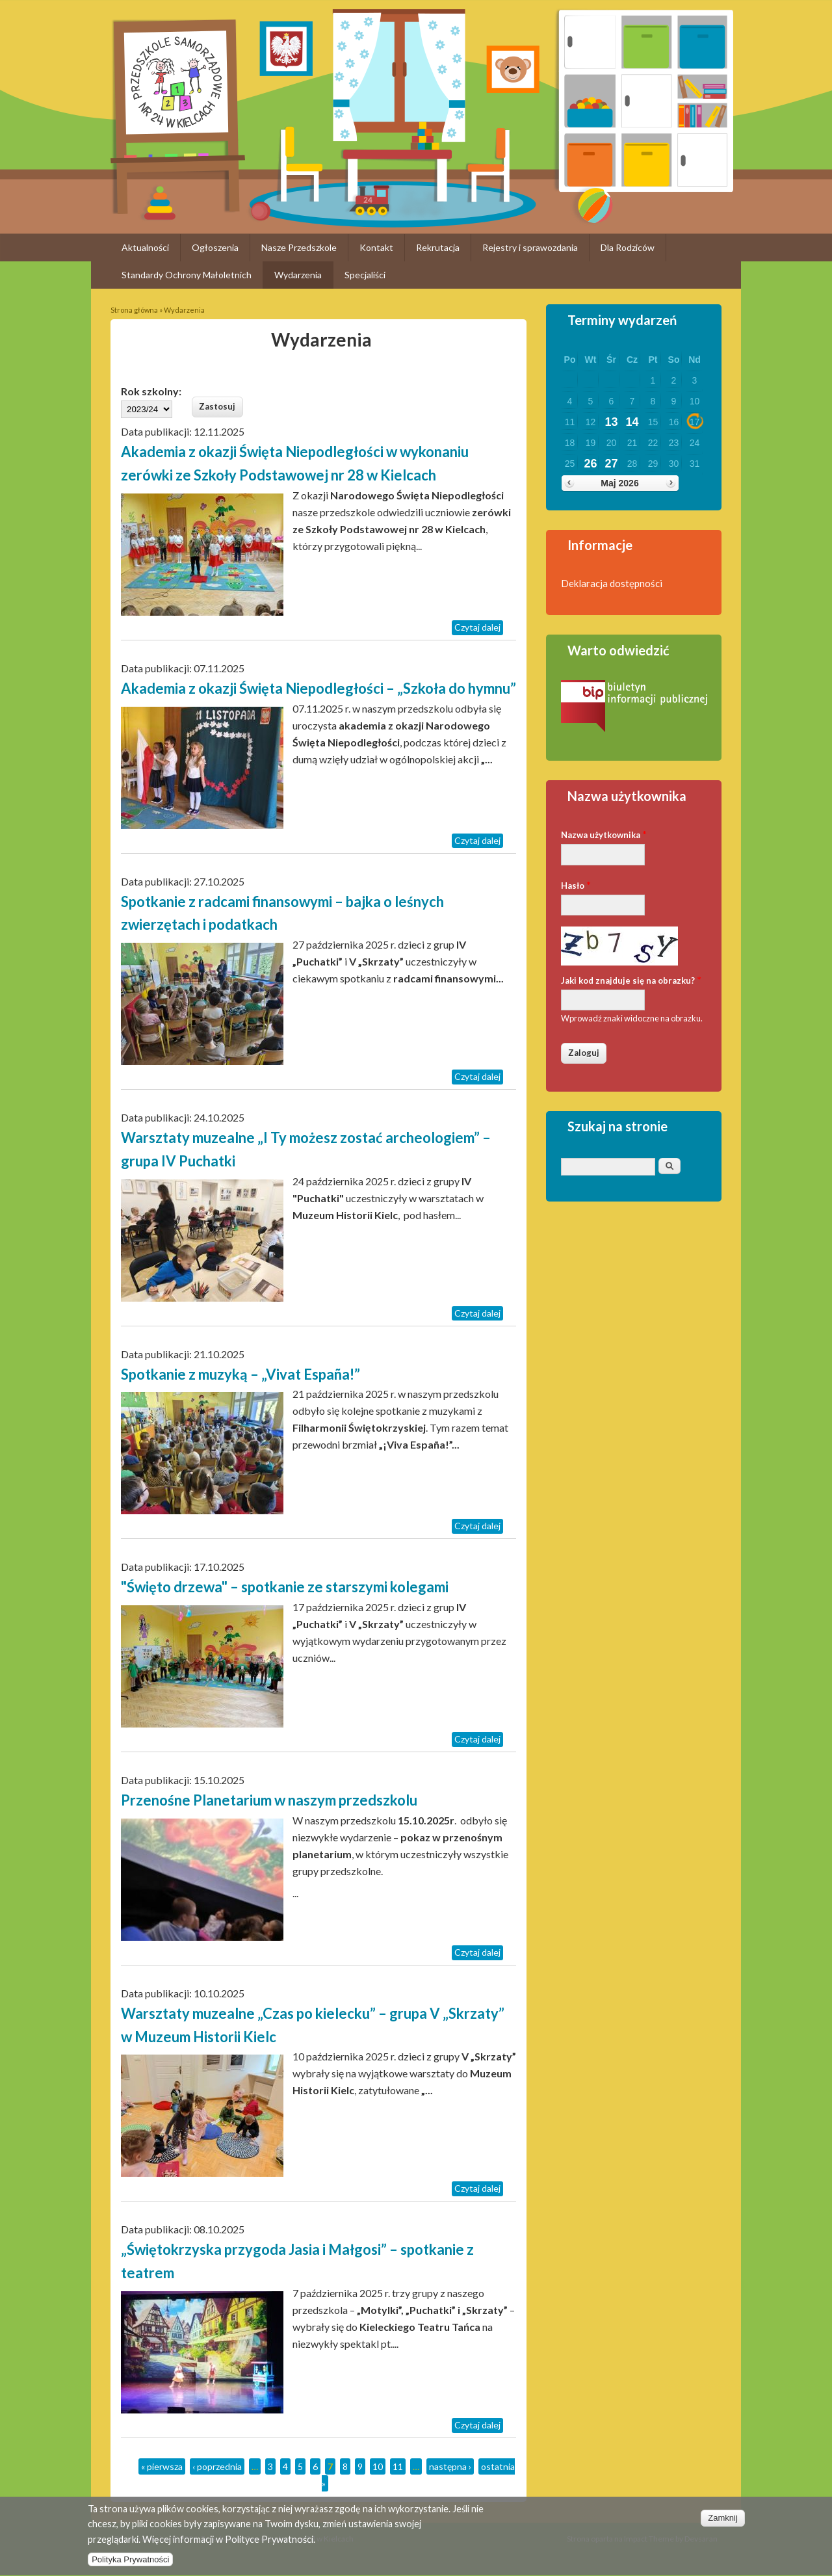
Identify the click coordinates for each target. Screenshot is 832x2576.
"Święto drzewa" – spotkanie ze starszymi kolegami (284, 1587)
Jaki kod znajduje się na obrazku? (631, 979)
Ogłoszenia (215, 247)
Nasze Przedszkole (299, 247)
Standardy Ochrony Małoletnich (187, 274)
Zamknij (723, 2526)
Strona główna (134, 310)
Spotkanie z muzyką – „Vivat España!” (240, 1374)
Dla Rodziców (628, 247)
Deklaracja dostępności (611, 583)
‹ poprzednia (217, 2466)
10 (377, 2466)
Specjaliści (364, 274)
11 (398, 2466)
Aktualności (145, 247)
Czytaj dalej (477, 627)
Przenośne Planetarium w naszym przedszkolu (269, 1800)
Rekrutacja (438, 247)
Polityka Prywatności (130, 2568)
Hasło (576, 884)
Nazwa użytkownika (604, 834)
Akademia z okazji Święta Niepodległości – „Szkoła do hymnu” (318, 688)
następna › (450, 2466)
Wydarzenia (298, 274)
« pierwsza (162, 2466)
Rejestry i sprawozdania (530, 247)
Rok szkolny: (151, 391)
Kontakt (376, 247)
